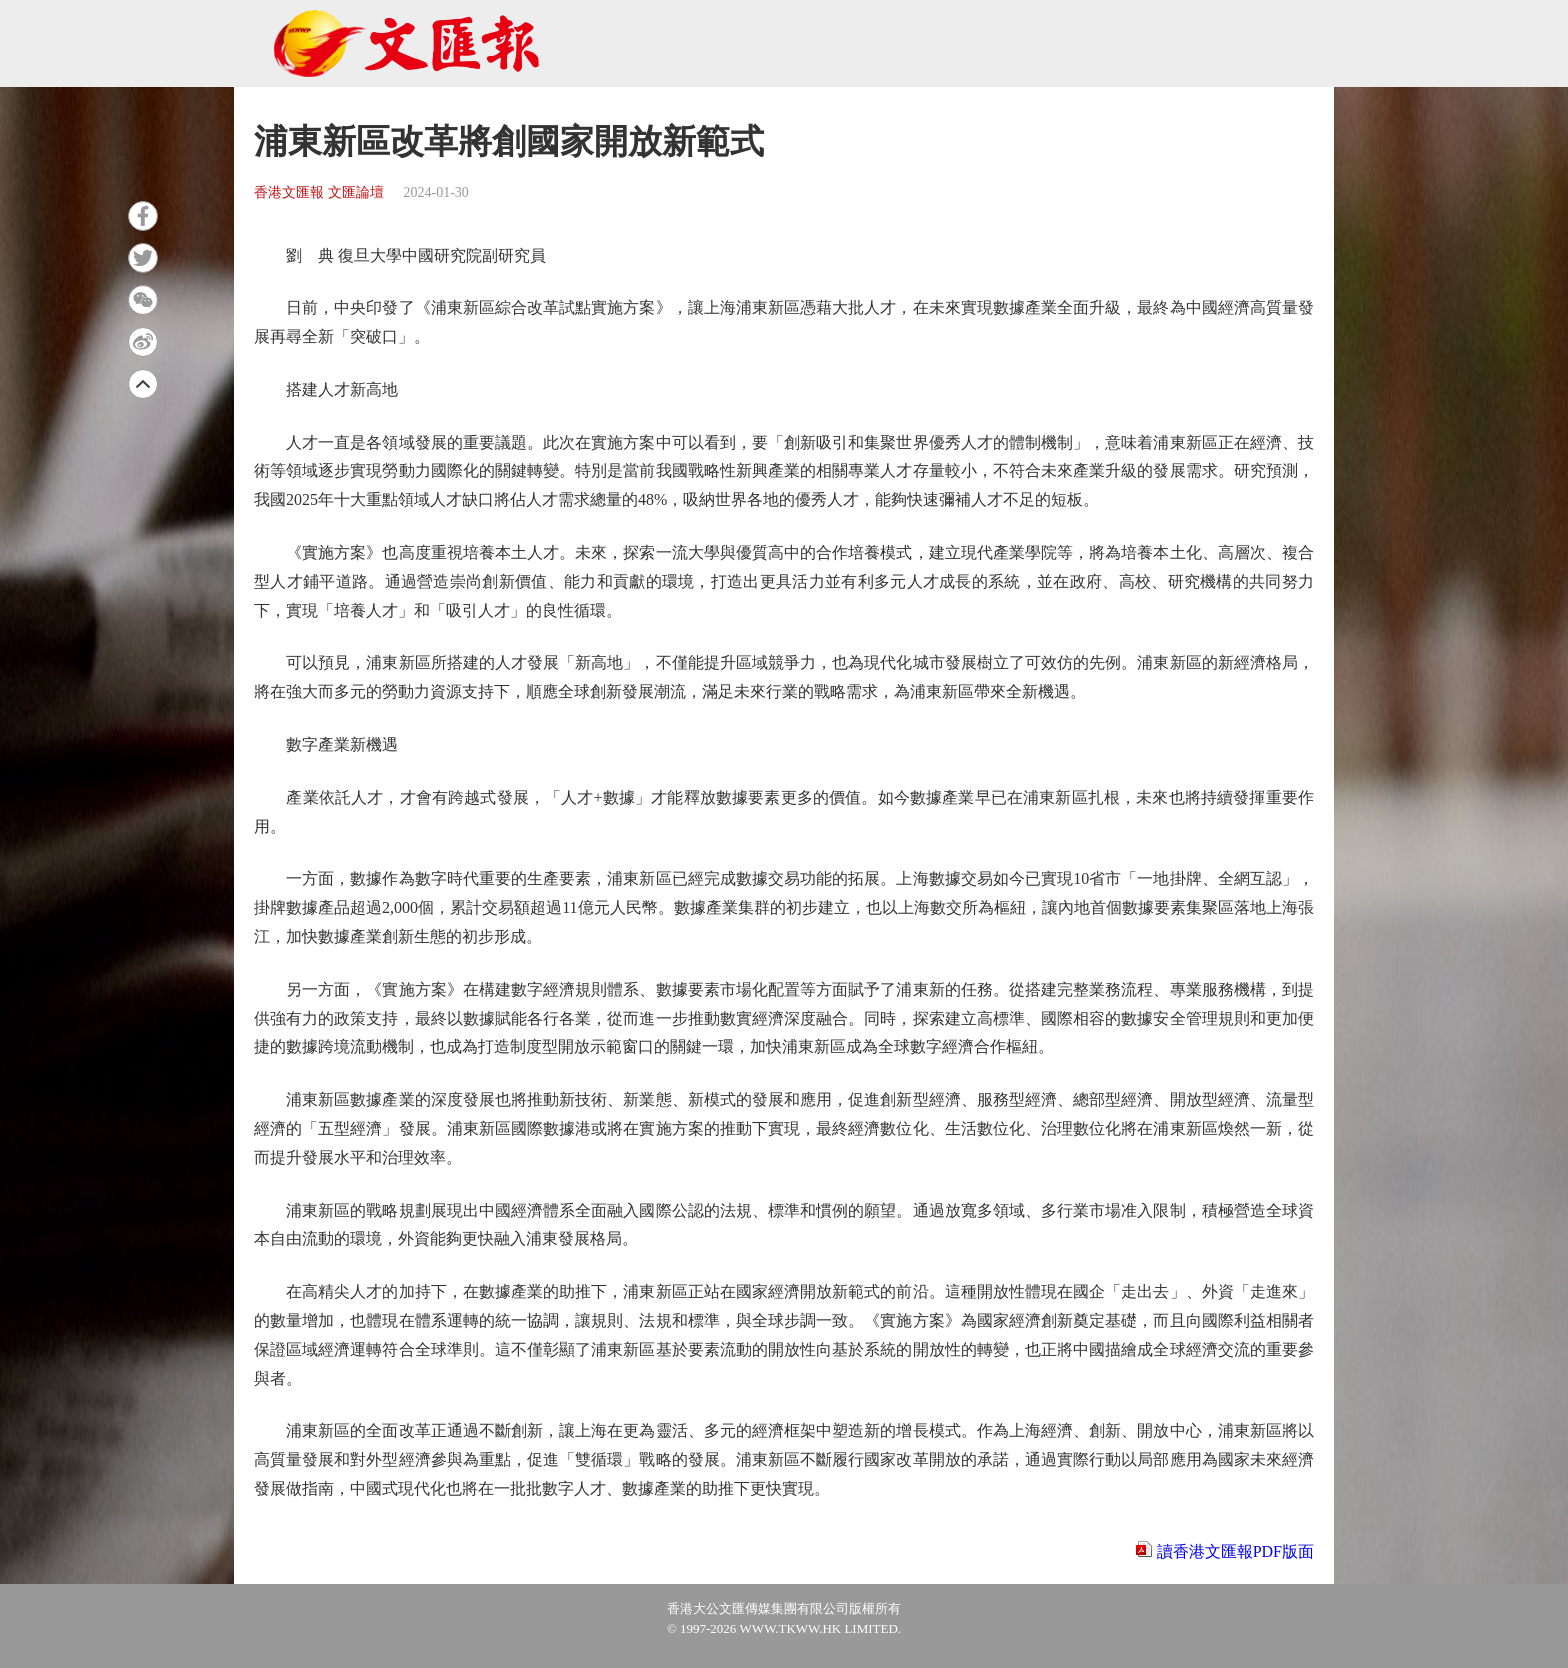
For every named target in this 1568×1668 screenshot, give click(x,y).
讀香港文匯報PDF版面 (1235, 1551)
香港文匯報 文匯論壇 (319, 192)
